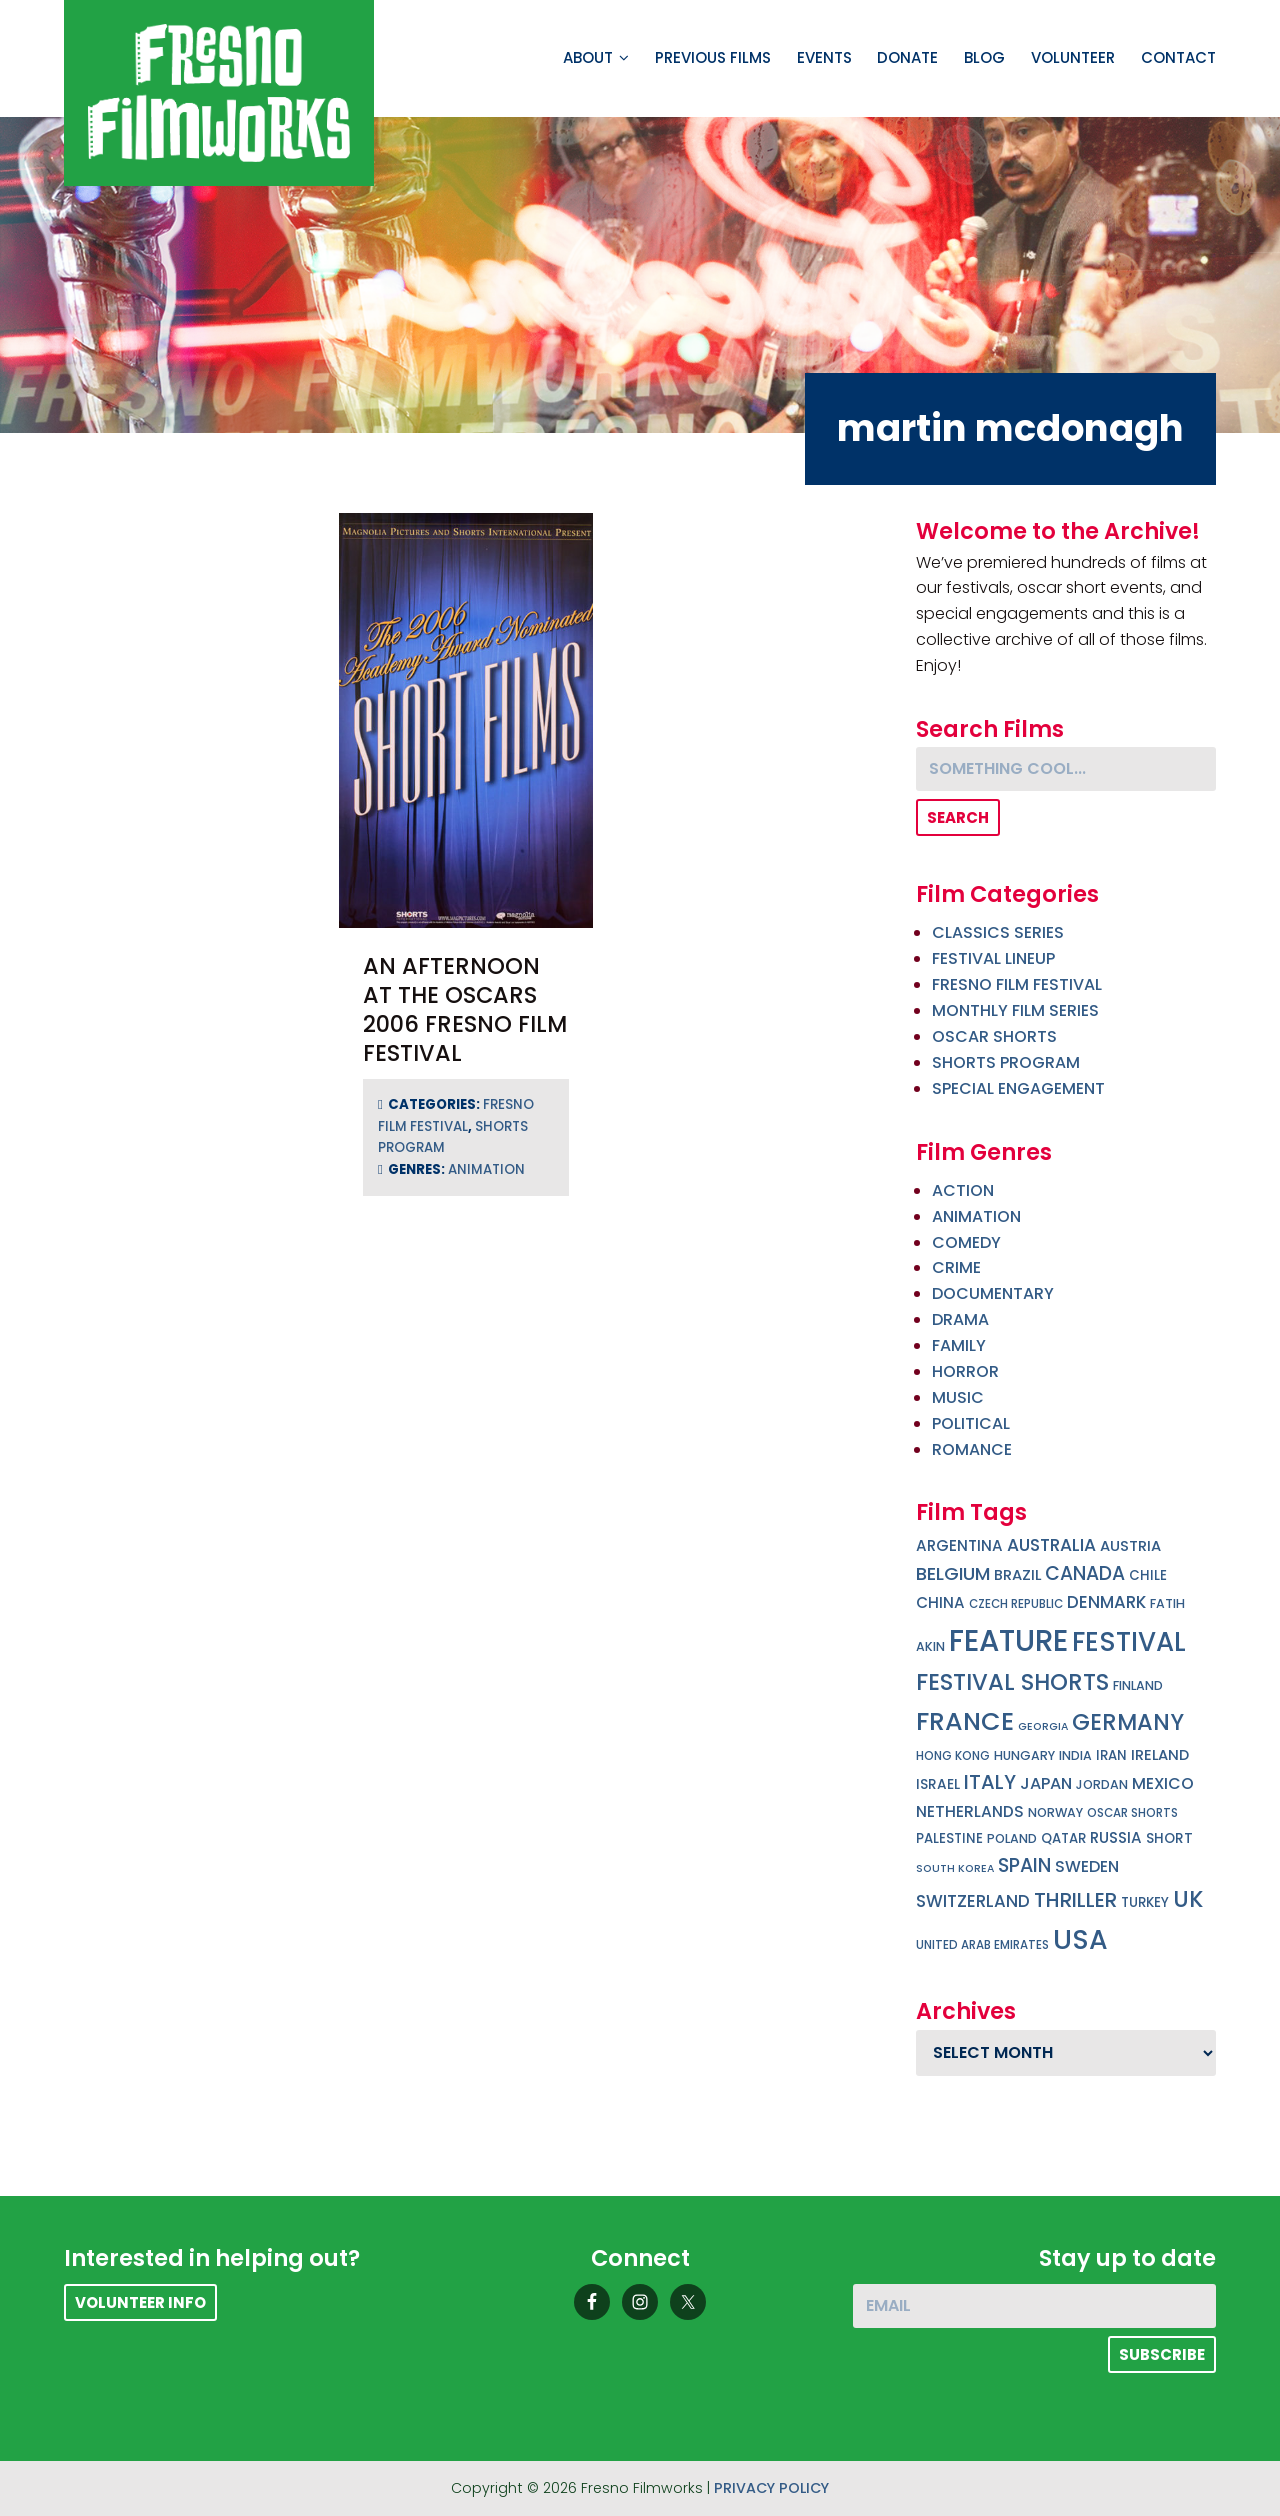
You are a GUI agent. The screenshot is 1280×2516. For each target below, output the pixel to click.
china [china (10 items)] (940, 1602)
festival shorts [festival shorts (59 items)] (1012, 1682)
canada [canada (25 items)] (1085, 1573)
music (958, 1397)
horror (965, 1371)
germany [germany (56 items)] (1128, 1722)
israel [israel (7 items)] (938, 1784)
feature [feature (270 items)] (1008, 1640)
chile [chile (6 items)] (1148, 1575)
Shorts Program (1006, 1062)
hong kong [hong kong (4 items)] (953, 1756)
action (963, 1190)
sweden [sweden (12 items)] (1087, 1866)
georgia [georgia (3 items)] (1043, 1726)
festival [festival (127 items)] (1129, 1642)
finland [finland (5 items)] (1138, 1685)
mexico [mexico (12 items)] (1163, 1783)
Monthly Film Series (1015, 1010)
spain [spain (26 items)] (1024, 1865)
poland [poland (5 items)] (1012, 1838)
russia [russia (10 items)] (1116, 1837)
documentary (993, 1293)
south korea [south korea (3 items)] (955, 1868)
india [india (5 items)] (1075, 1755)
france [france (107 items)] (965, 1721)
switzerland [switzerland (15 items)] (973, 1901)
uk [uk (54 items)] (1188, 1899)
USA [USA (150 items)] (1080, 1939)
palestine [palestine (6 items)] (949, 1838)
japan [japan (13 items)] (1046, 1783)
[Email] (1034, 2306)
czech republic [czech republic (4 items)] (1016, 1604)
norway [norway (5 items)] (1055, 1812)
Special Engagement (1018, 1088)
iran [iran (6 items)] (1111, 1755)
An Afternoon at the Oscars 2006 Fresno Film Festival (465, 1009)
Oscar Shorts (994, 1036)
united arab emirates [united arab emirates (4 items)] (982, 1945)
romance (972, 1449)
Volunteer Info (140, 2302)
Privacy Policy (771, 2488)
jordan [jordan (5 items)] (1102, 1784)
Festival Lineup (993, 958)
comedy (966, 1242)
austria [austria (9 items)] (1130, 1546)
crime (956, 1267)
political (971, 1423)
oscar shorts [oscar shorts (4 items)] (1132, 1813)
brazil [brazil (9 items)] (1017, 1575)
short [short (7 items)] (1169, 1838)
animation (486, 1169)
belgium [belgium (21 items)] (953, 1573)
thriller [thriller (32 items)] (1075, 1900)
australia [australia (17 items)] (1051, 1545)
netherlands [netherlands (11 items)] (970, 1811)
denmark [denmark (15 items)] (1106, 1602)
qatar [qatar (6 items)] (1063, 1838)
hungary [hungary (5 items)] (1024, 1755)
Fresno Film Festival (1017, 984)
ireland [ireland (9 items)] (1160, 1755)
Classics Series (998, 932)
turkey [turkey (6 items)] (1145, 1902)
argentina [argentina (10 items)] (959, 1545)
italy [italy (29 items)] (990, 1782)
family (959, 1345)
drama (960, 1319)
